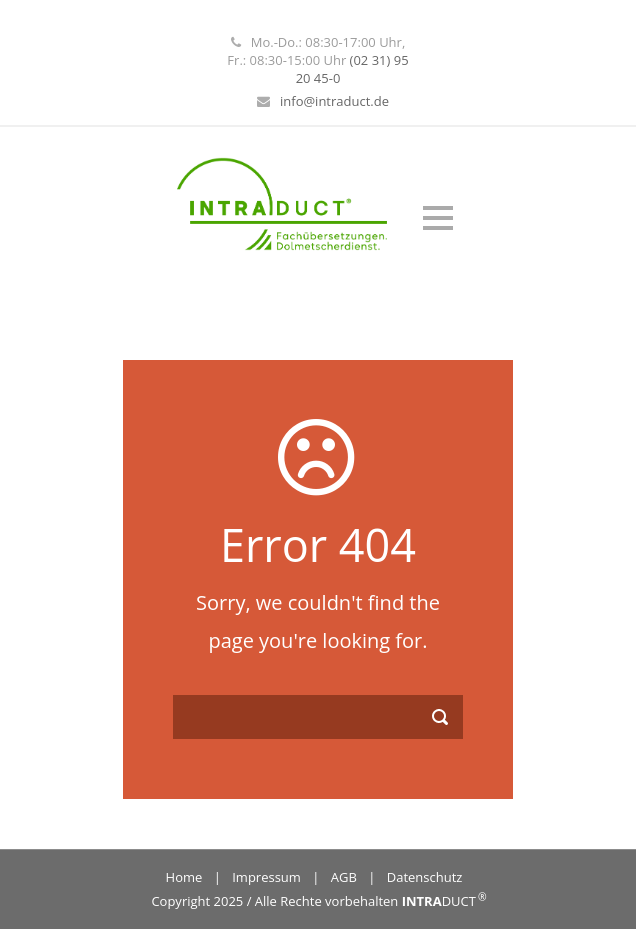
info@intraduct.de (334, 101)
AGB (344, 877)
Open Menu (437, 217)
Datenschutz (425, 877)
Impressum (266, 877)
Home (184, 877)
